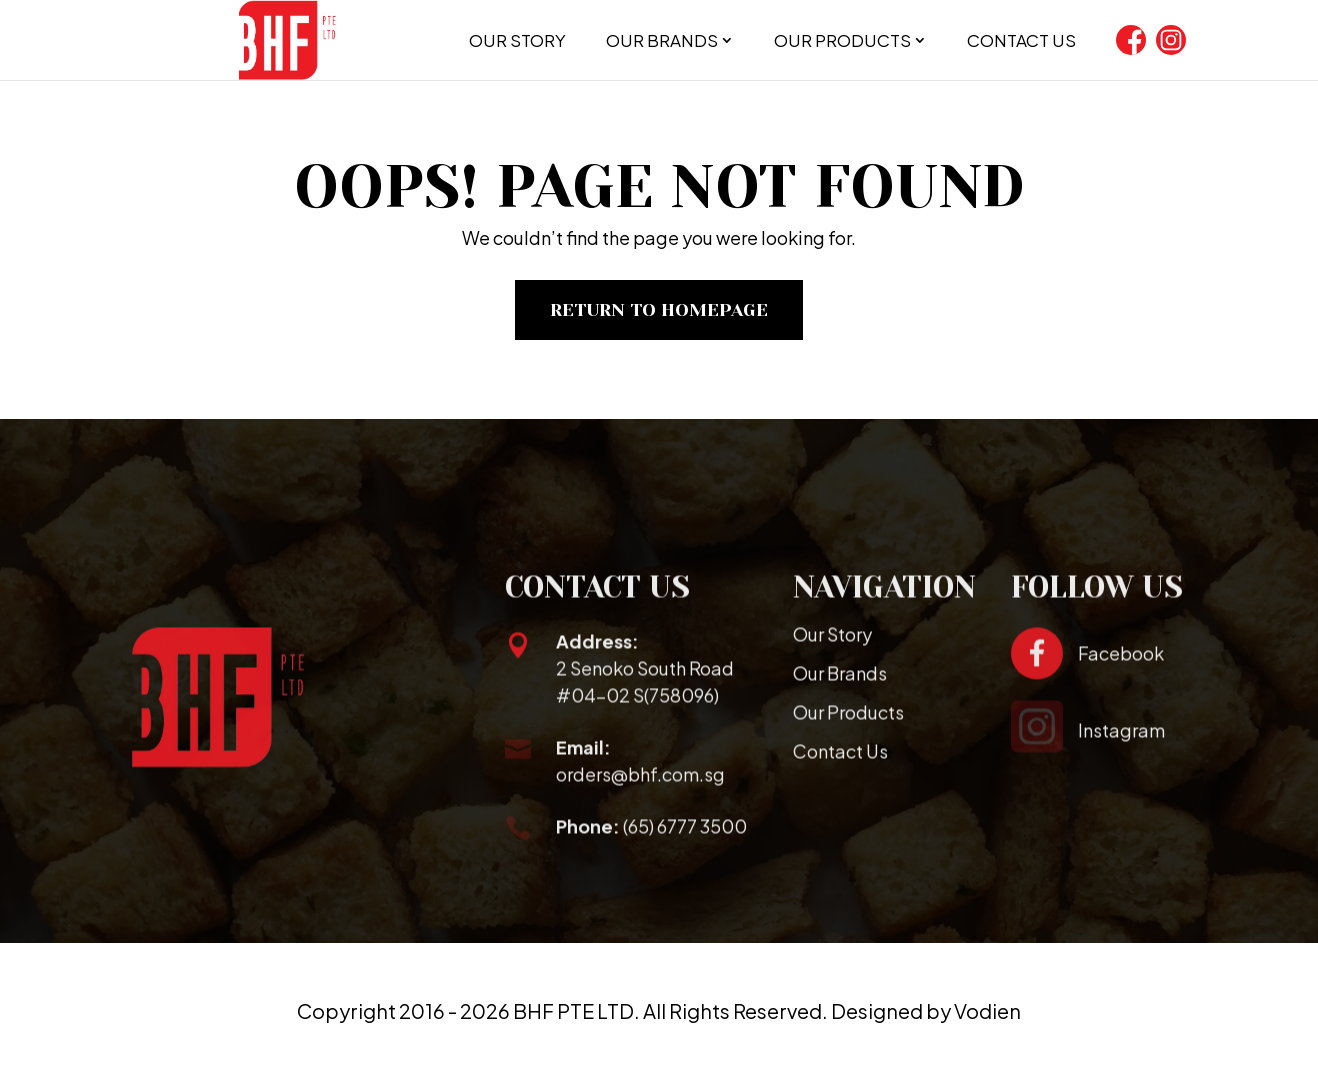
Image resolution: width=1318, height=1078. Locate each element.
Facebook (1121, 694)
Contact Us (1021, 40)
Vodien (987, 1010)
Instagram (1121, 771)
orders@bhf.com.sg (640, 814)
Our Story (517, 40)
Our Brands (662, 40)
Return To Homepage (659, 310)
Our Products (842, 40)
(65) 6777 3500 (685, 866)
